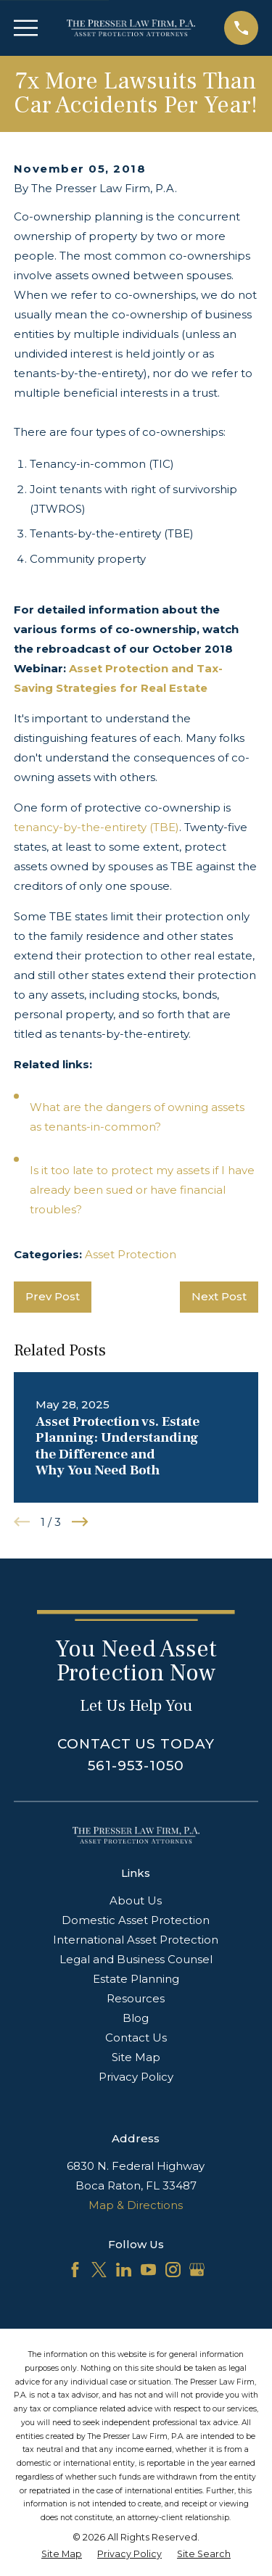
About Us (136, 1900)
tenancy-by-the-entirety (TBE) (96, 827)
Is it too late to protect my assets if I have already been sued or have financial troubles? (142, 1189)
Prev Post (52, 1296)
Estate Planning (136, 1979)
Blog (136, 2018)
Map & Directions (135, 2205)
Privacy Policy (136, 2077)
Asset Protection (130, 1254)
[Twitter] (99, 2269)
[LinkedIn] (123, 2269)
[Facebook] (75, 2269)
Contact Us (136, 2037)
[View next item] (80, 1522)
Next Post (219, 1296)
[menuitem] (61, 2554)
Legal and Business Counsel (136, 1959)
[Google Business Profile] (197, 2269)
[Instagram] (173, 2269)
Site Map (136, 2057)
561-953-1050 (136, 1765)
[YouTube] (148, 2269)
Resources (136, 1998)
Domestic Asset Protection (136, 1920)
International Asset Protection (135, 1940)
